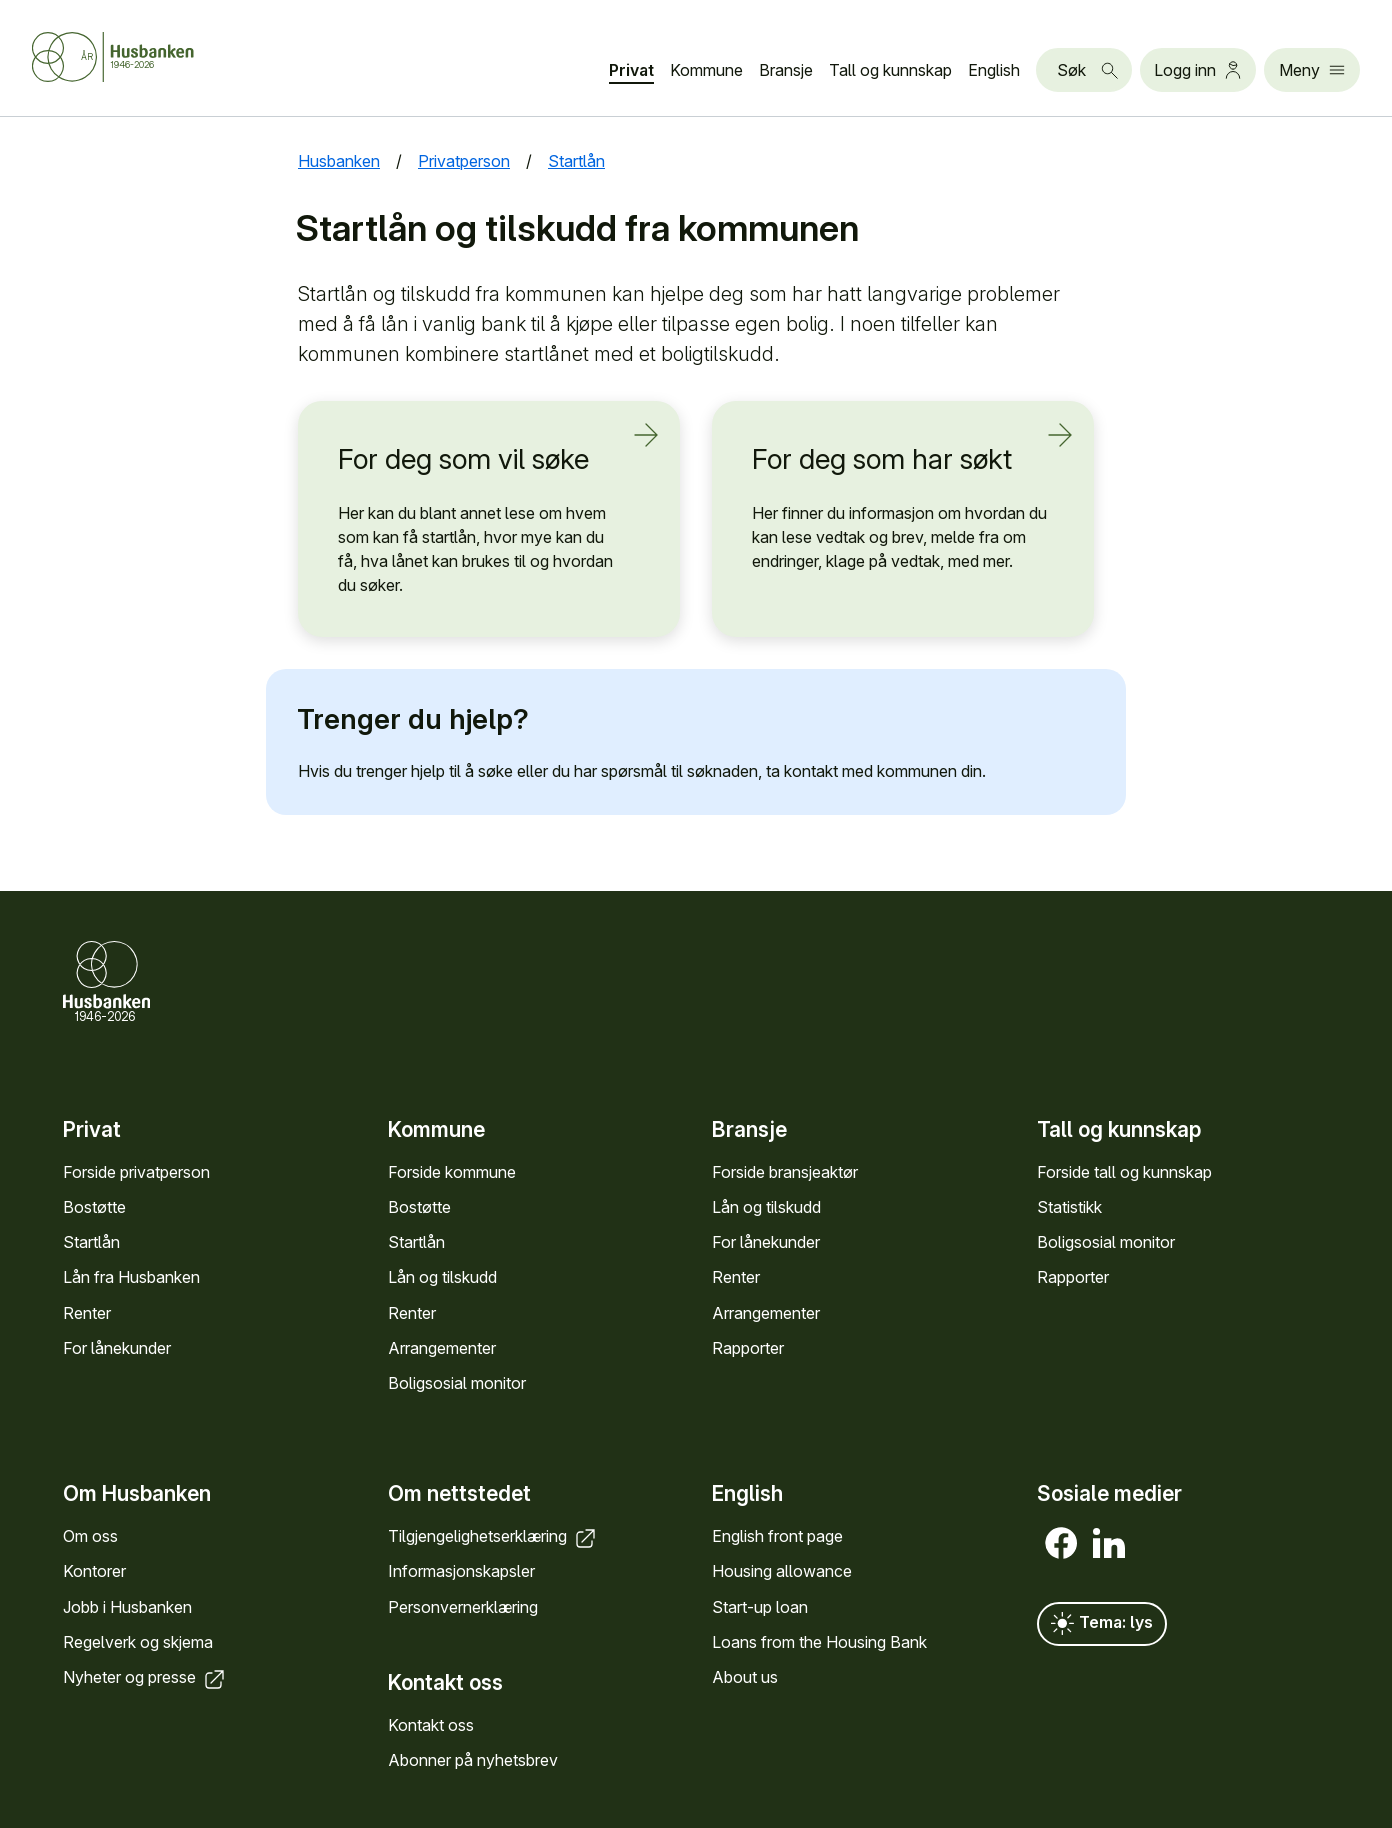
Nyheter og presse (145, 1677)
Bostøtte (94, 1207)
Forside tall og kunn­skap (1124, 1172)
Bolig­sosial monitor (457, 1383)
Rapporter (748, 1348)
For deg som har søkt (891, 458)
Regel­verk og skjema (138, 1642)
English (994, 70)
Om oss (90, 1536)
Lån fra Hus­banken (131, 1277)
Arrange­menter (442, 1348)
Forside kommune (452, 1172)
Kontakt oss (431, 1725)
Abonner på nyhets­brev (473, 1760)
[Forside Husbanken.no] (113, 57)
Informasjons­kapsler (461, 1571)
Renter (87, 1313)
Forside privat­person (136, 1172)
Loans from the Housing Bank (819, 1642)
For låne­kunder (117, 1348)
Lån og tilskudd (442, 1277)
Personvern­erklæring (463, 1607)
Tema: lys (1102, 1624)
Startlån (91, 1242)
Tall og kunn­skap (890, 70)
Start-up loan (760, 1607)
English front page (777, 1536)
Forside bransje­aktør (785, 1172)
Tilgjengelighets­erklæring (493, 1536)
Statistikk (1069, 1207)
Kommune (706, 70)
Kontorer (94, 1571)
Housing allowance (782, 1571)
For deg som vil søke (477, 458)
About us (745, 1677)
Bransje (786, 70)
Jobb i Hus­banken (127, 1607)
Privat (631, 70)
